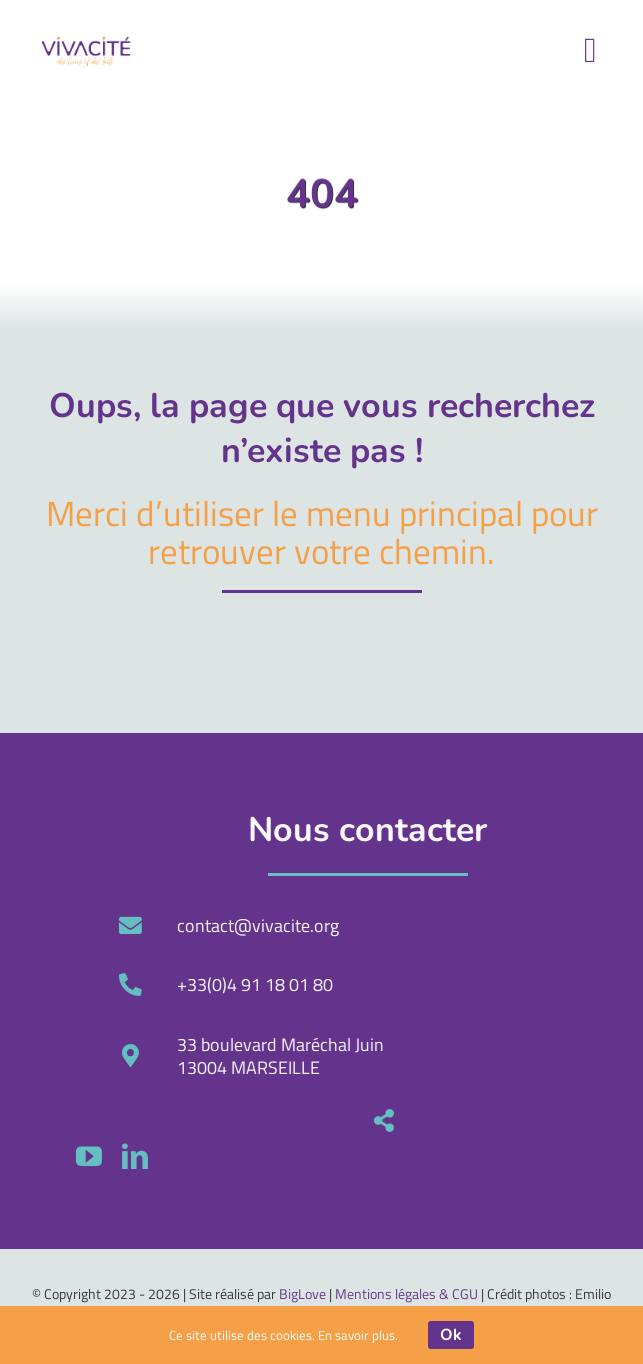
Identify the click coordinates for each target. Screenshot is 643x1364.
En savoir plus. (358, 1335)
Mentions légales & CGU (406, 1293)
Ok (451, 1335)
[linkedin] (432, 1156)
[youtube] (386, 1156)
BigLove (302, 1293)
